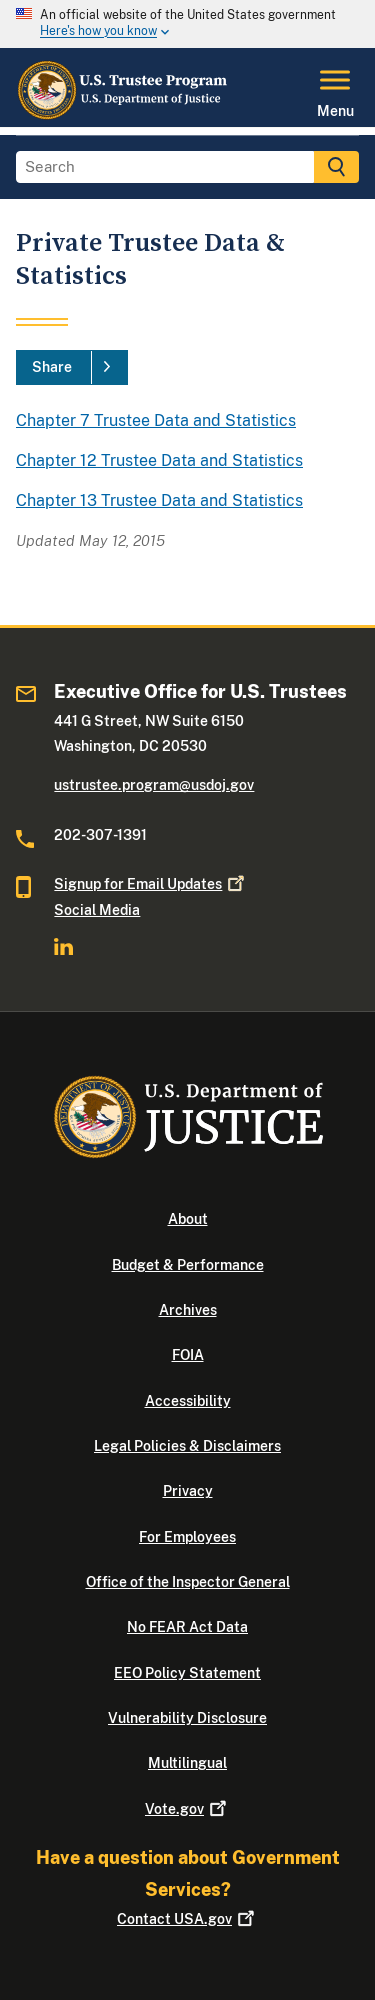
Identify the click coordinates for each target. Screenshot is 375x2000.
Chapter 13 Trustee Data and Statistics (159, 500)
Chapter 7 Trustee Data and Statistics (156, 420)
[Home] (124, 115)
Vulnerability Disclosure (187, 1718)
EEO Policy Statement (187, 1673)
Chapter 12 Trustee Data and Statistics (159, 460)
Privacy (188, 1491)
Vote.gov (187, 1809)
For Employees (187, 1537)
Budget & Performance (188, 1265)
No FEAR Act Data (187, 1627)
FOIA (188, 1355)
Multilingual (187, 1763)
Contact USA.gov (187, 1919)
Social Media (97, 910)
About (188, 1219)
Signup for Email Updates (151, 884)
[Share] (72, 368)
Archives (188, 1310)
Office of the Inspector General (188, 1582)
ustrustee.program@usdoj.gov (154, 785)
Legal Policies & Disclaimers (187, 1446)
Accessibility (188, 1401)
